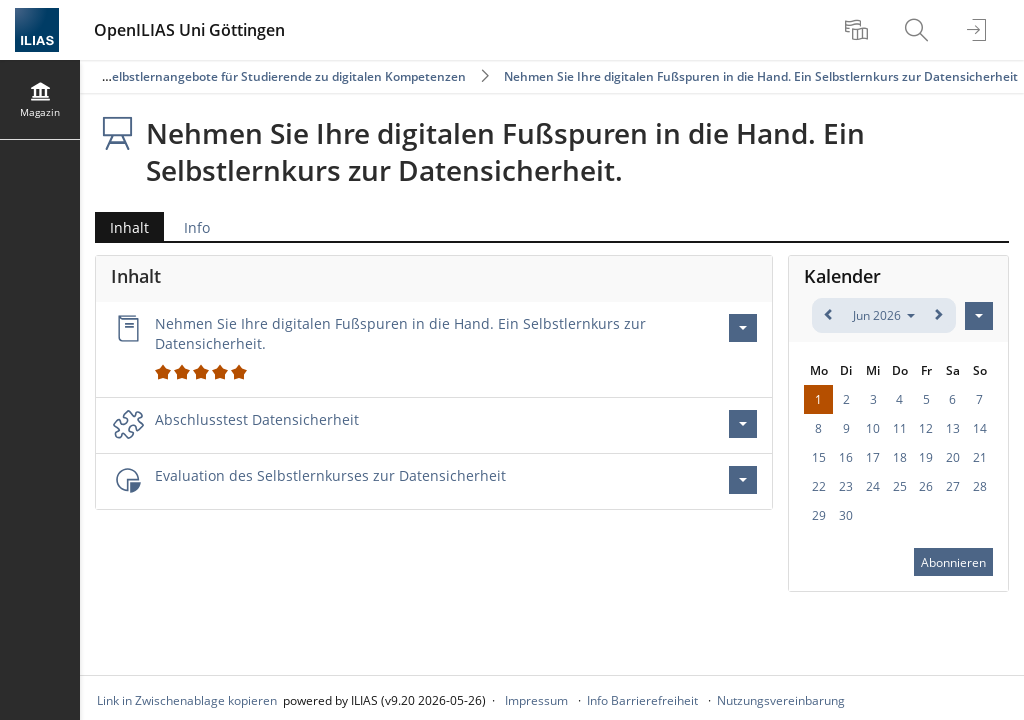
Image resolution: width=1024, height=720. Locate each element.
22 (819, 486)
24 (873, 486)
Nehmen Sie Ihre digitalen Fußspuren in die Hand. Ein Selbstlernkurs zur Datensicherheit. (516, 76)
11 (900, 428)
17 (873, 457)
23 (846, 486)
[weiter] (938, 315)
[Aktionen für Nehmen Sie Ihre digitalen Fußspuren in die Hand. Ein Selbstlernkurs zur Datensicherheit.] (743, 328)
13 (953, 428)
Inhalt (122, 227)
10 (873, 428)
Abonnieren (953, 562)
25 (900, 486)
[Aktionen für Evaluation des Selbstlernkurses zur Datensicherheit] (743, 480)
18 (900, 457)
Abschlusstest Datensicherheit (257, 419)
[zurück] (829, 315)
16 (846, 457)
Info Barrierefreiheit (642, 700)
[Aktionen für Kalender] (979, 316)
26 (926, 486)
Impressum (536, 700)
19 (926, 457)
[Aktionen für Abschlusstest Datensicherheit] (743, 424)
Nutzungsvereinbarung (781, 700)
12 (926, 428)
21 (980, 457)
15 (819, 457)
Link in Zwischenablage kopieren (187, 700)
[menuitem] (859, 30)
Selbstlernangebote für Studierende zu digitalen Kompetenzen (285, 76)
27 (953, 486)
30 (846, 515)
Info (197, 227)
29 (819, 515)
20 (953, 457)
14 (980, 428)
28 (980, 486)
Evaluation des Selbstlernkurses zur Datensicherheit (330, 475)
